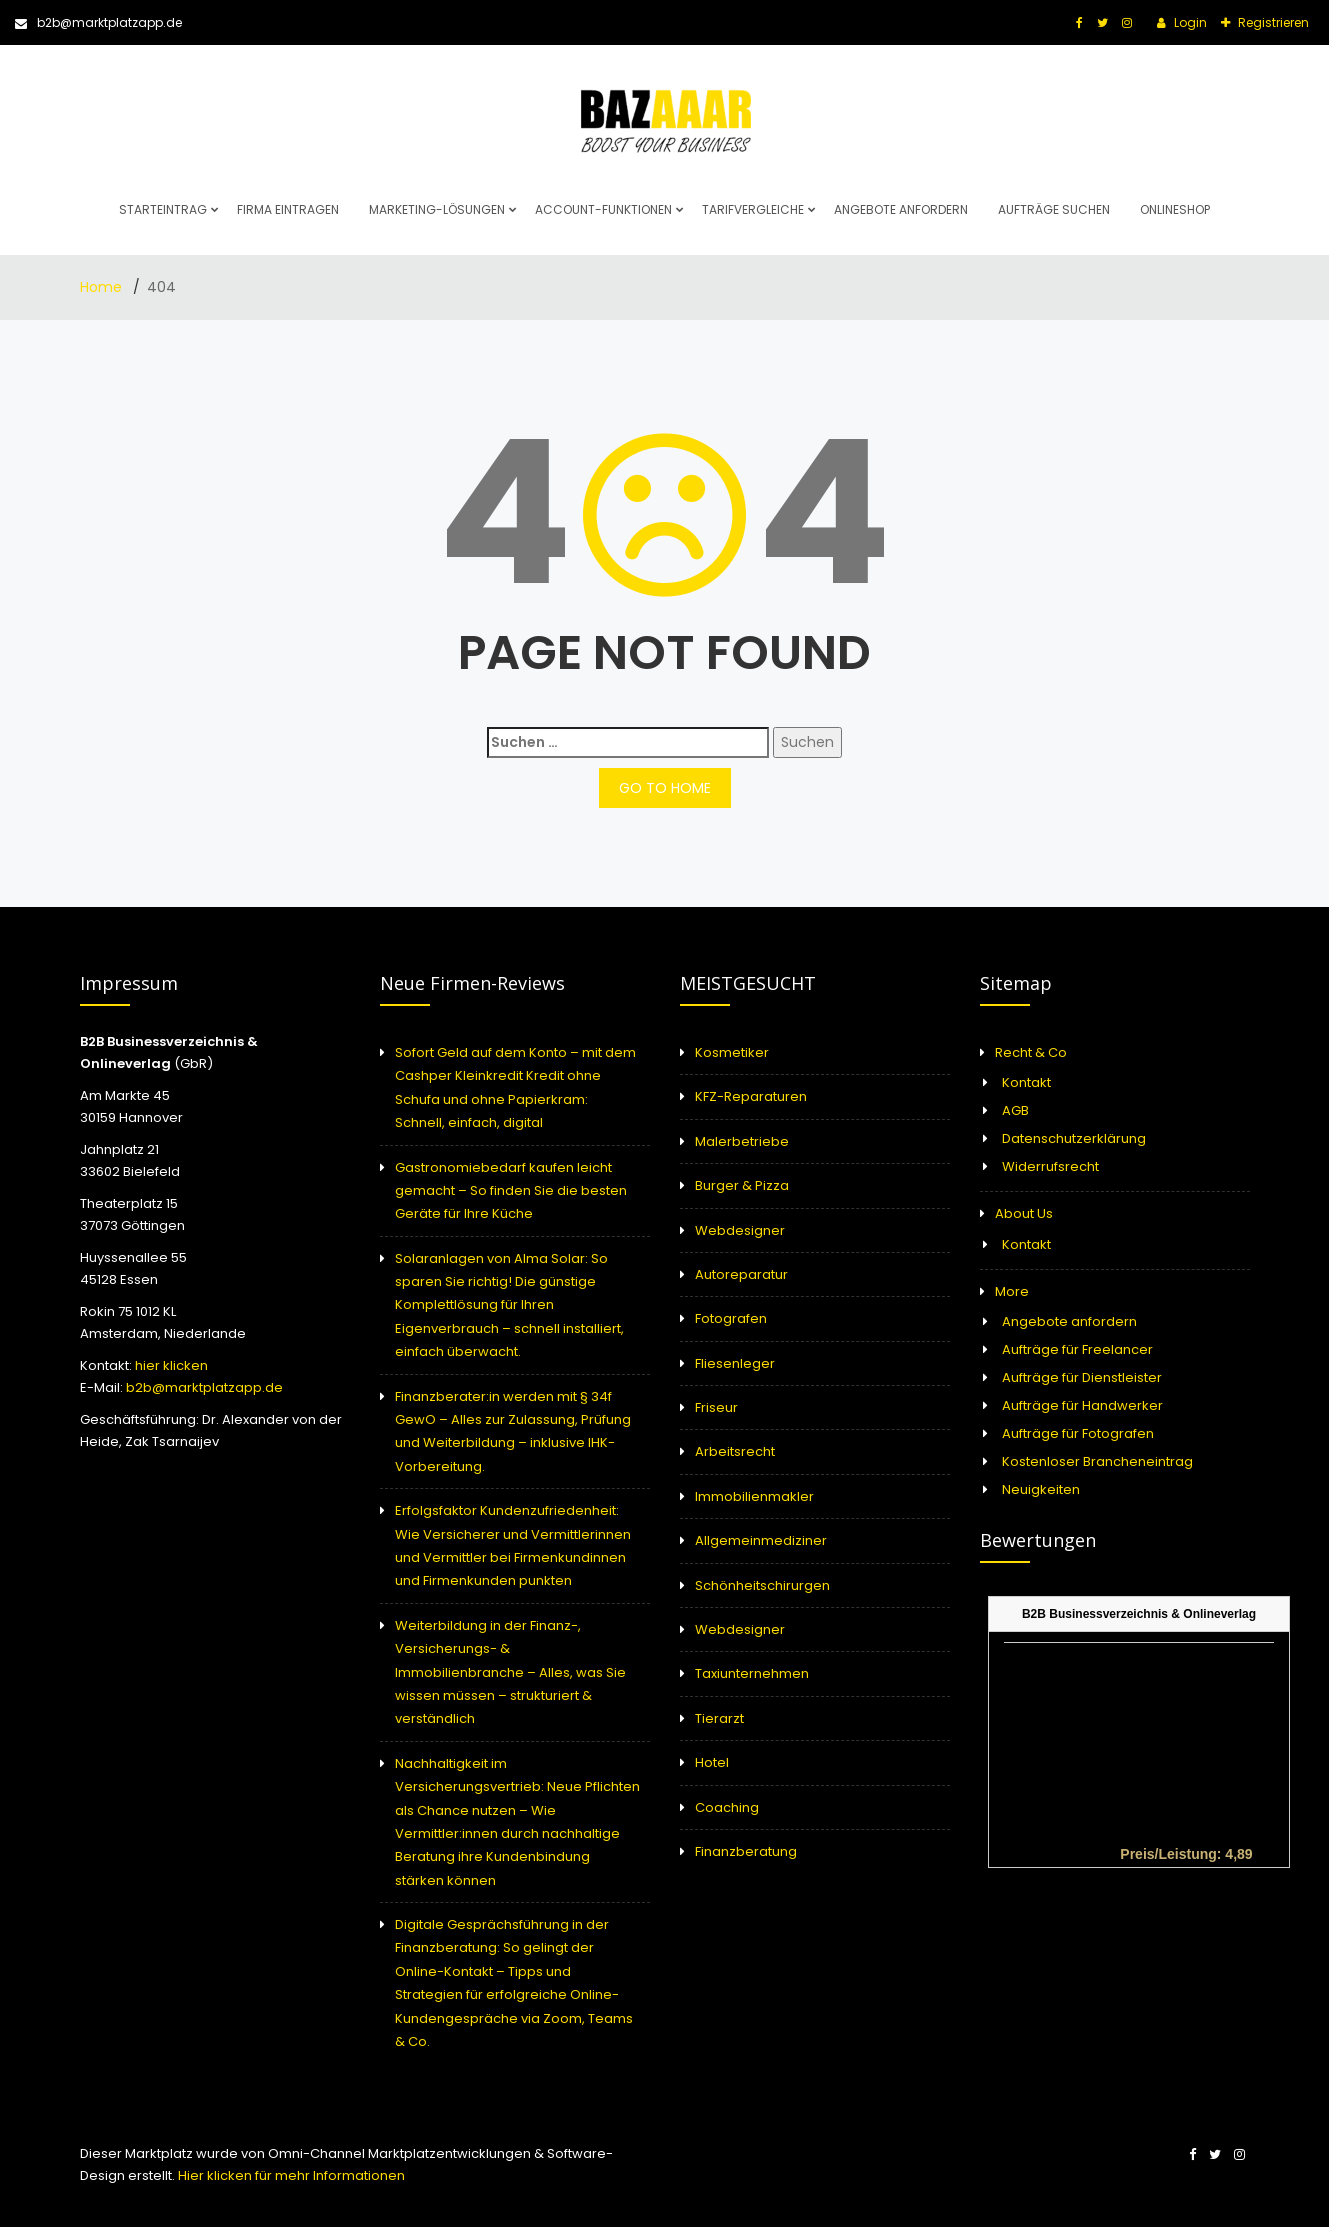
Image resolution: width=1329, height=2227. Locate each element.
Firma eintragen (288, 209)
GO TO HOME (665, 788)
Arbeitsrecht (735, 1451)
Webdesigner (740, 1230)
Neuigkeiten (1041, 1489)
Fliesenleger (735, 1363)
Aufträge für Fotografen (1078, 1433)
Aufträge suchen (1054, 209)
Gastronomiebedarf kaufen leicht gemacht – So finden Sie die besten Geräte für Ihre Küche (511, 1191)
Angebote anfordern (901, 209)
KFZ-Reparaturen (751, 1096)
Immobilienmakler (754, 1496)
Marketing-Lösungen (437, 209)
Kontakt (1026, 1082)
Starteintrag (163, 209)
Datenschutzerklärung (1074, 1138)
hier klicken (171, 1365)
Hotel (712, 1762)
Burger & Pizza (742, 1185)
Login (1189, 22)
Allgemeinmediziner (761, 1540)
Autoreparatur (741, 1274)
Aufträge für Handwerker (1082, 1405)
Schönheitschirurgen (762, 1585)
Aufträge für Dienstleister (1082, 1377)
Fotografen (731, 1318)
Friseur (716, 1407)
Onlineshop (1175, 209)
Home (103, 287)
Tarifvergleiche (753, 209)
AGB (1015, 1110)
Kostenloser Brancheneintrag (1097, 1461)
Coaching (727, 1807)
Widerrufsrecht (1050, 1166)
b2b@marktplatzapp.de (98, 22)
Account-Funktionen (603, 209)
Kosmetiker (732, 1052)
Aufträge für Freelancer (1077, 1349)
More (1012, 1291)
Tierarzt (719, 1718)
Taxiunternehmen (752, 1673)
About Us (1024, 1213)
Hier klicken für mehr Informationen (290, 2175)
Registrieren (1272, 22)
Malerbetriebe (742, 1141)
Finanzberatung (746, 1851)
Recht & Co (1031, 1052)
